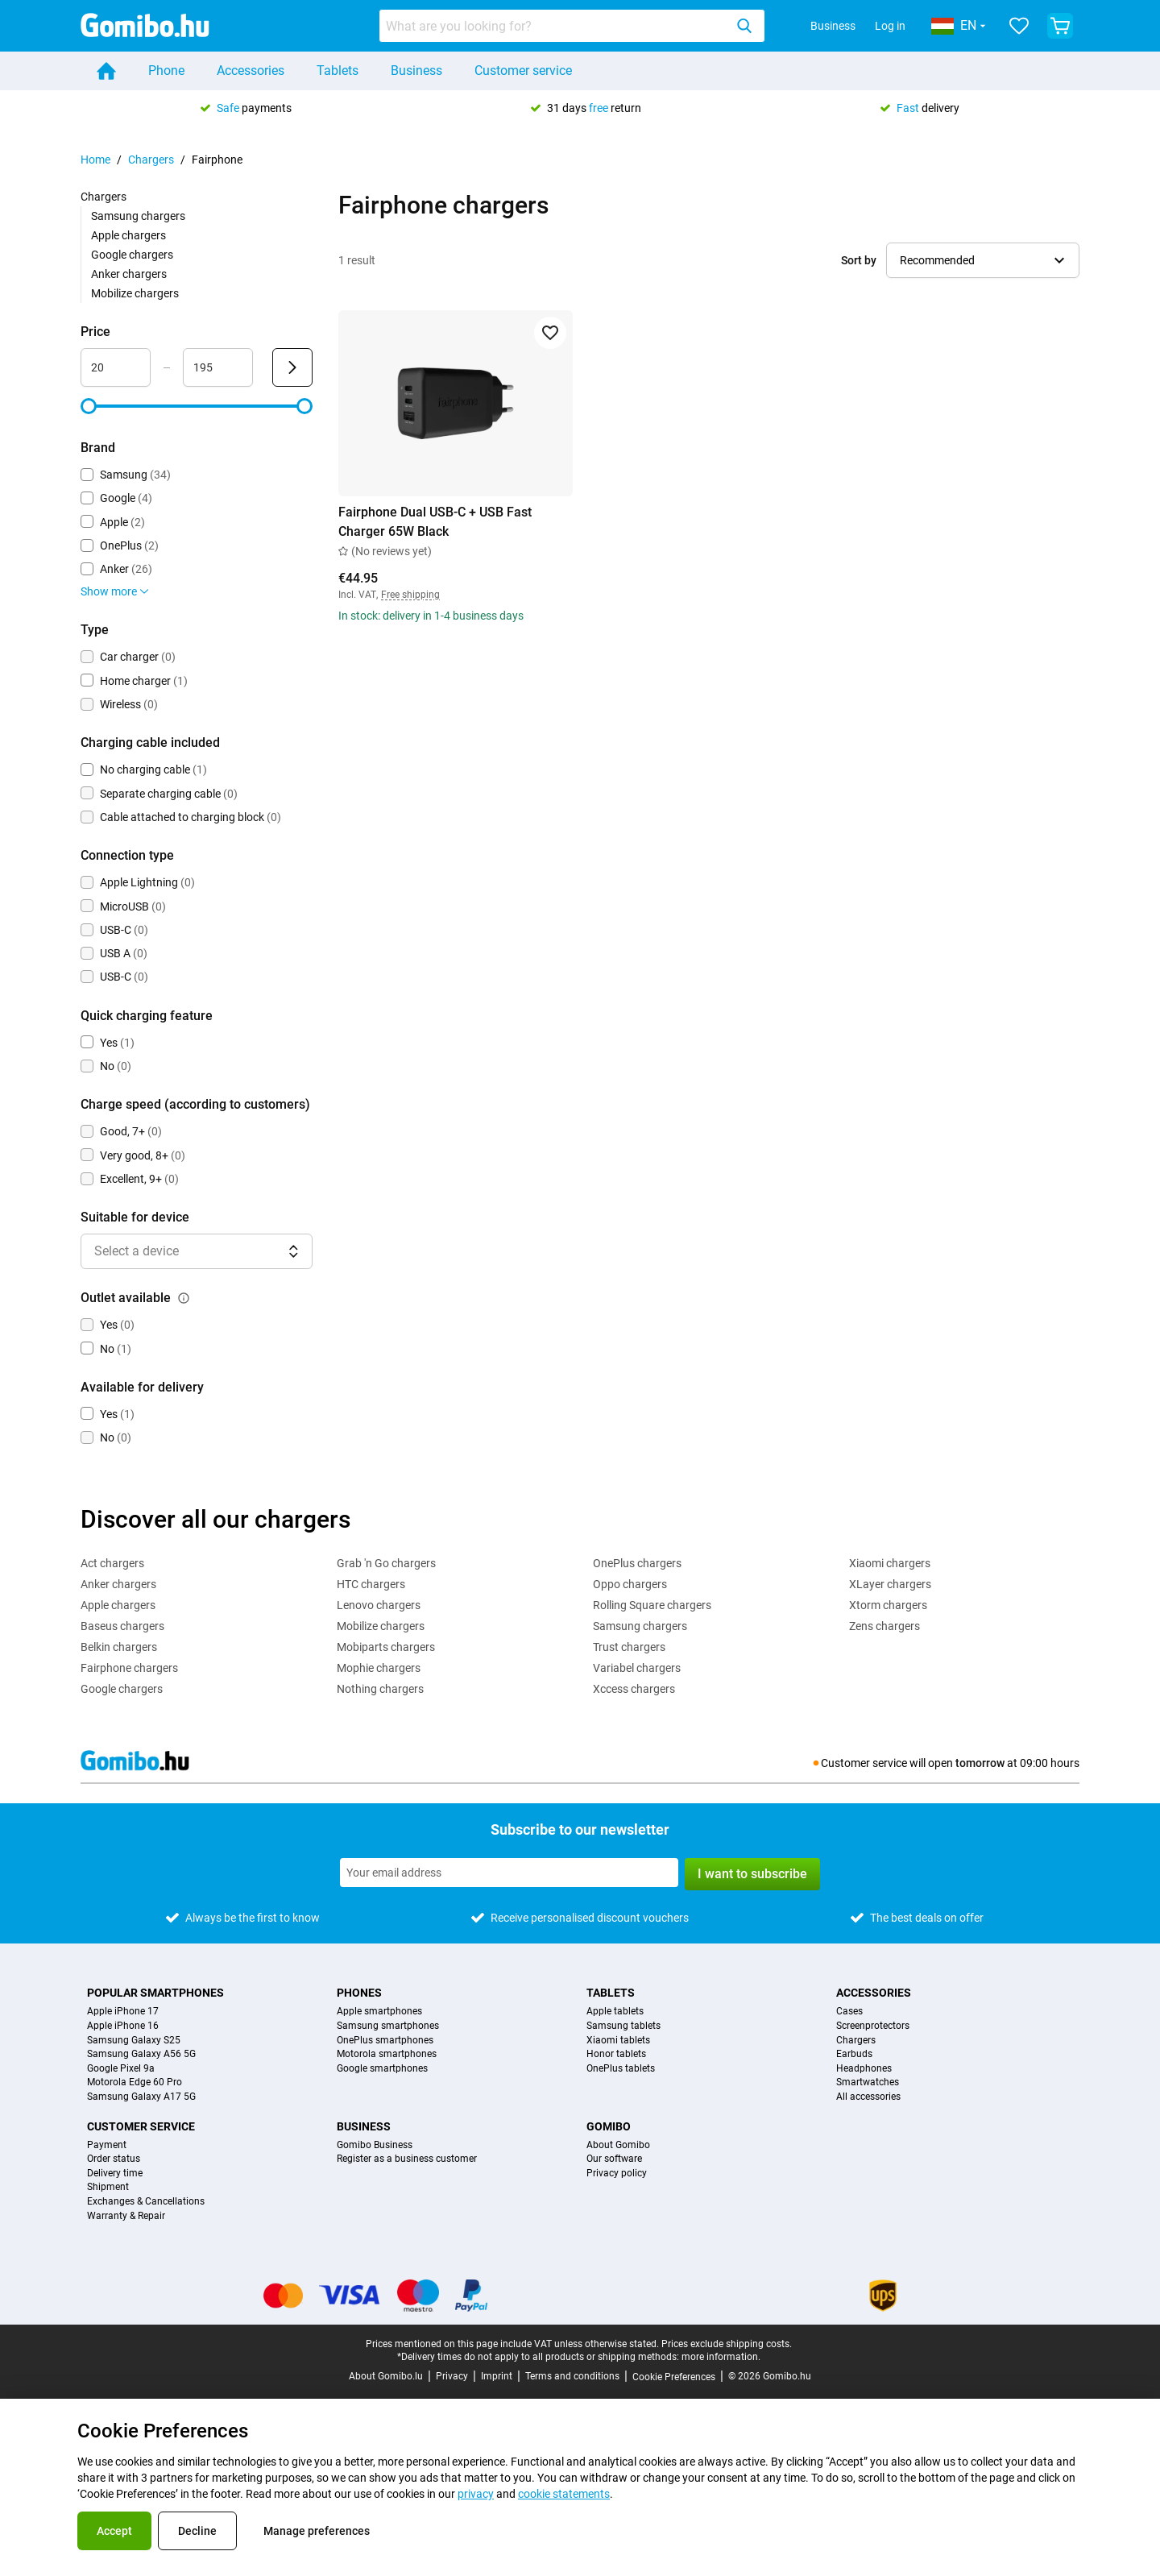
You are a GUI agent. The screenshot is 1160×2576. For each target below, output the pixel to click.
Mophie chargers (378, 1667)
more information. (721, 2356)
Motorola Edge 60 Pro (134, 2082)
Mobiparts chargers (386, 1647)
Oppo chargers (630, 1584)
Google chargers (132, 254)
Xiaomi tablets (618, 2040)
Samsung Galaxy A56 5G (141, 2054)
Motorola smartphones (387, 2054)
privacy (476, 2493)
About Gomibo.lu (386, 2376)
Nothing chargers (380, 1688)
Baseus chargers (122, 1626)
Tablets (337, 70)
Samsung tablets (623, 2026)
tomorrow (980, 1763)
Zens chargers (884, 1626)
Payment (106, 2145)
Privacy (452, 2376)
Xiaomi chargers (889, 1563)
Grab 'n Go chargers (386, 1563)
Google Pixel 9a (121, 2069)
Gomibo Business (374, 2145)
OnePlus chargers (637, 1563)
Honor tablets (616, 2054)
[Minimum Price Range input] (116, 367)
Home (95, 159)
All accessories (868, 2097)
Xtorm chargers (888, 1605)
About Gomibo (618, 2145)
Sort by (858, 260)
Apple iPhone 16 (123, 2026)
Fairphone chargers (129, 1667)
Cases (849, 2011)
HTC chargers (371, 1584)
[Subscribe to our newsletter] (509, 1872)
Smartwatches (867, 2082)
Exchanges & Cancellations (146, 2201)
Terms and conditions (572, 2376)
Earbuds (854, 2054)
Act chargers (112, 1563)
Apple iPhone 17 (123, 2011)
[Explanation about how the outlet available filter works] (183, 1298)
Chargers (151, 159)
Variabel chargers (637, 1667)
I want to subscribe (752, 1873)
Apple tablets (615, 2011)
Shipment (108, 2187)
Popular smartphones (155, 1992)
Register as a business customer (407, 2159)
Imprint (496, 2376)
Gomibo (608, 2126)
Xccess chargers (634, 1688)
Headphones (864, 2069)
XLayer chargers (890, 1584)
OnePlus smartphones (385, 2040)
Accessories (250, 70)
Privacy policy (616, 2173)
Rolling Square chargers (652, 1605)
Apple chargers (128, 235)
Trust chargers (629, 1647)
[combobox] (572, 26)
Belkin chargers (119, 1647)
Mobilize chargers (135, 293)
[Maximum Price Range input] (218, 367)
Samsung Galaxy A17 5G (141, 2097)
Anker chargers (129, 274)
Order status (113, 2159)
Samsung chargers (138, 215)
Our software (614, 2159)
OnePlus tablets (620, 2069)
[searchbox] (555, 26)
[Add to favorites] (550, 333)
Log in (890, 25)
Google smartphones (382, 2069)
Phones (359, 1992)
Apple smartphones (379, 2011)
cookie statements (564, 2493)
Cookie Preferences (673, 2377)
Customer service (523, 70)
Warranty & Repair (126, 2216)
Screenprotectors (872, 2026)
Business (833, 25)
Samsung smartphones (388, 2026)
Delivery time (115, 2173)
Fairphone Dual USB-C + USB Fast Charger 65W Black (435, 521)
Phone (166, 70)
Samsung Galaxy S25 (133, 2040)
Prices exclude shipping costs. (726, 2344)
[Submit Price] (292, 367)
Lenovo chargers (378, 1605)
